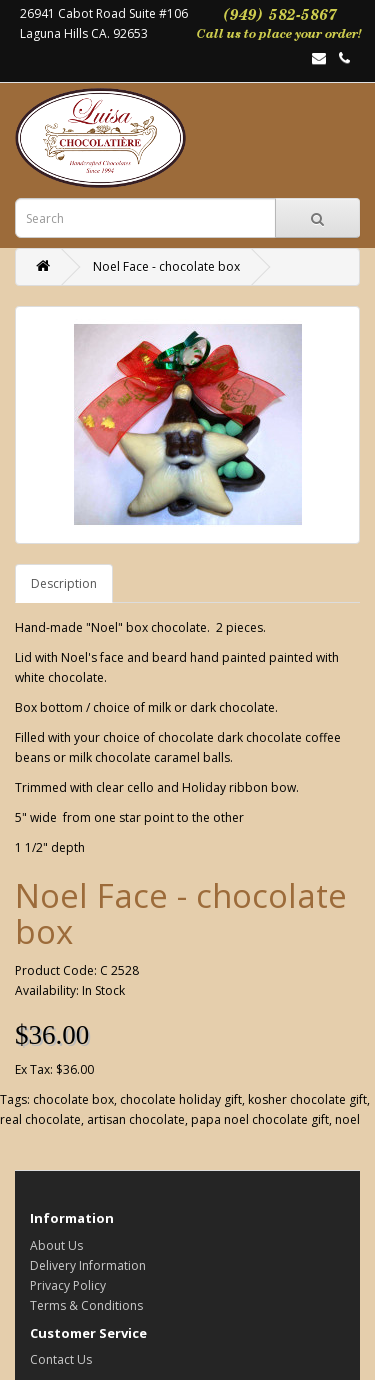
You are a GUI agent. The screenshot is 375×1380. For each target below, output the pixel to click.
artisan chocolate (136, 1119)
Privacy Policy (68, 1285)
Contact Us (61, 1359)
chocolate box (73, 1099)
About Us (56, 1245)
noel (347, 1119)
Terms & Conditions (86, 1305)
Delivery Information (88, 1265)
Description (64, 583)
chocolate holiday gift (181, 1099)
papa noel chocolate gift (260, 1119)
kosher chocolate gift (307, 1099)
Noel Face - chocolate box (166, 266)
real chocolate (40, 1119)
